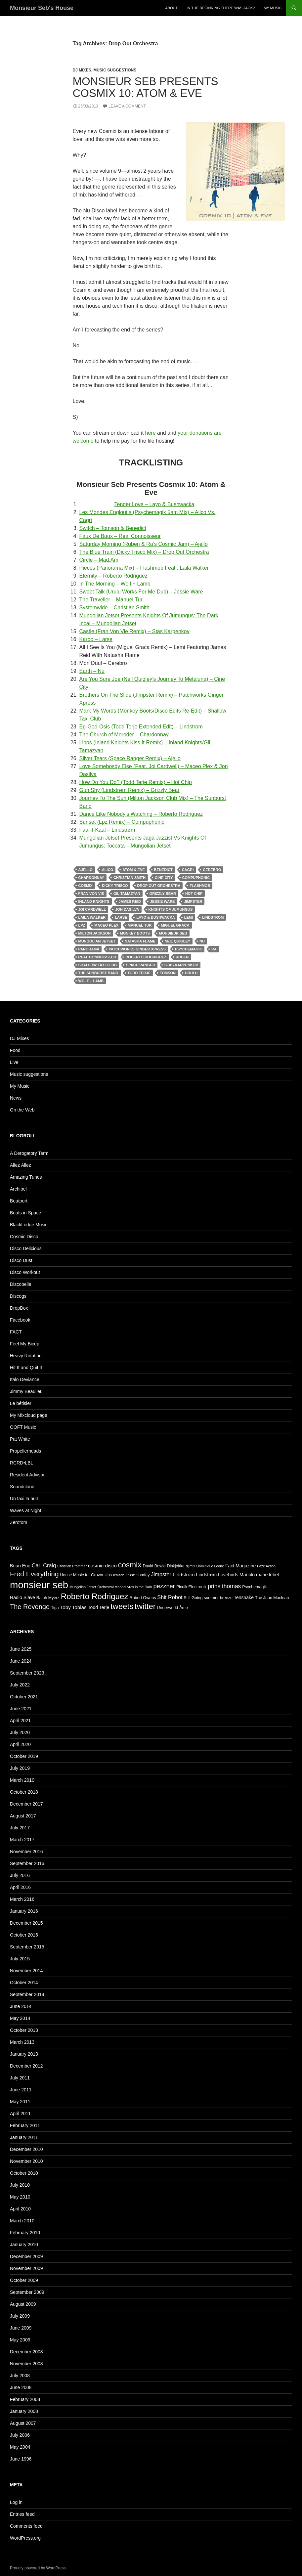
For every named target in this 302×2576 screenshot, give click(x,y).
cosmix (85, 886)
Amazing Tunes (26, 1177)
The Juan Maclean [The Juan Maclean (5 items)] (272, 1597)
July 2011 (20, 2077)
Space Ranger (140, 965)
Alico (107, 870)
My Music (273, 8)
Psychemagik (188, 949)
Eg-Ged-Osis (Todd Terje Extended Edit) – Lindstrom (141, 726)
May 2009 (20, 2339)
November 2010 (26, 2161)
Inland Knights (93, 901)
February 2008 (25, 2399)
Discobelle (20, 1284)
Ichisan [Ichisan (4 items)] (118, 1575)
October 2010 (24, 2173)
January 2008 (24, 2411)
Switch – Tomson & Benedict (112, 528)
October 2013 (24, 2030)
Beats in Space (25, 1212)
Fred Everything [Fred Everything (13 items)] (34, 1574)
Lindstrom (213, 917)
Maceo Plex (106, 925)
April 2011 (20, 2113)
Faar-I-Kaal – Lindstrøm (107, 830)
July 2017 (20, 1827)
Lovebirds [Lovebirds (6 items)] (228, 1574)
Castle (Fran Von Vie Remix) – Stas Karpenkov (134, 631)
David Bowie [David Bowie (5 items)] (154, 1566)
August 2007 (23, 2423)
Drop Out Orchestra (159, 886)
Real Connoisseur (97, 957)
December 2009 (26, 2256)
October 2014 (24, 1982)
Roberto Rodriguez (145, 957)
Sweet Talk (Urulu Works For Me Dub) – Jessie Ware (141, 591)
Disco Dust (21, 1260)
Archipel (18, 1189)
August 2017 (23, 1815)
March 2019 (22, 1780)
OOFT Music (23, 1427)
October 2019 (24, 1756)
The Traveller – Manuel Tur (111, 599)
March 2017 (22, 1839)
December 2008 (26, 2351)
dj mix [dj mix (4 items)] (190, 1566)
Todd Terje (139, 973)
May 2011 (20, 2101)
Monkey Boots (135, 933)
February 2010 (25, 2232)
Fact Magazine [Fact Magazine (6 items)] (240, 1565)
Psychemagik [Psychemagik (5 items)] (254, 1587)
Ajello (85, 870)
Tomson (168, 973)
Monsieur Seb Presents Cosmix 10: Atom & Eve (145, 87)
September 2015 (27, 1946)
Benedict (163, 870)
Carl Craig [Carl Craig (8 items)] (44, 1565)
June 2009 (20, 2328)
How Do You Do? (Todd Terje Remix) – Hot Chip (135, 782)
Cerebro (212, 870)
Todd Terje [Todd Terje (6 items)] (98, 1607)
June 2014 (20, 2006)
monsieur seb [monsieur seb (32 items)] (39, 1584)
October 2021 (24, 1696)
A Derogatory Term (29, 1153)
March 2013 (22, 2042)
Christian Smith (129, 878)
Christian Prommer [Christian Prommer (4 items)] (72, 1566)
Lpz (81, 925)
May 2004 (20, 2447)
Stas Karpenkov (181, 965)
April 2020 (20, 1744)
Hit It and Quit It (26, 1367)
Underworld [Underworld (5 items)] (167, 1607)
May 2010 (20, 2197)
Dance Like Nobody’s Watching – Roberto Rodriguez (141, 814)
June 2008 (20, 2387)
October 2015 (24, 1935)
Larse (121, 917)
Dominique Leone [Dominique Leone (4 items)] (210, 1566)
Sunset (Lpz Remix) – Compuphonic (121, 822)
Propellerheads (25, 1451)
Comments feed (26, 2526)
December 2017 (26, 1804)
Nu (202, 941)
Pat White (20, 1439)
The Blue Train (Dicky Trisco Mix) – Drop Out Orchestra (144, 552)
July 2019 (20, 1768)
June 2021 (20, 1708)
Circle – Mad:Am (98, 560)
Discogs (18, 1296)
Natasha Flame (140, 941)
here (150, 433)
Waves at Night (25, 1510)
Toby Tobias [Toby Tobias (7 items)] (73, 1607)
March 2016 (22, 1899)
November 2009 (26, 2268)
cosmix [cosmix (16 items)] (130, 1564)
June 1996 (20, 2459)
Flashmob (200, 886)
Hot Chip (194, 893)
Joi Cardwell (92, 909)
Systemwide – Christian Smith (114, 607)
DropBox (19, 1308)
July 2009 (20, 2316)
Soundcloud (22, 1486)
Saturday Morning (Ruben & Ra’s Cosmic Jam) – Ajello (143, 544)
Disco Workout (25, 1272)
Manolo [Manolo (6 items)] (247, 1574)
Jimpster (193, 901)
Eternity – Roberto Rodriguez (113, 576)
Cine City (164, 878)
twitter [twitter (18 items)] (145, 1606)
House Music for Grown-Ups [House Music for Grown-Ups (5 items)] (86, 1575)
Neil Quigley (177, 941)
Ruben (182, 957)
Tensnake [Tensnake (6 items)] (244, 1597)
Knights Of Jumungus (171, 909)
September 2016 (27, 1863)
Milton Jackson (94, 933)
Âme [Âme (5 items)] (183, 1607)
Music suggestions (114, 70)
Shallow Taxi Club (97, 965)
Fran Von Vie (91, 893)
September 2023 (27, 1673)
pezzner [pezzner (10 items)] (164, 1586)
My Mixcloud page (28, 1415)
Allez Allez (20, 1165)
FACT (16, 1331)
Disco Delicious (26, 1248)
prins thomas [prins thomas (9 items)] (224, 1586)
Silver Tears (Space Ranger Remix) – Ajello (130, 758)
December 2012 (26, 2066)
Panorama (89, 949)
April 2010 (20, 2208)
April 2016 (20, 1887)
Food (15, 1050)
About (171, 8)
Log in (16, 2502)
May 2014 (20, 2018)
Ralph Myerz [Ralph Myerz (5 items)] (48, 1597)
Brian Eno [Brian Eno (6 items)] (20, 1565)
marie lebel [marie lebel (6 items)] (267, 1574)
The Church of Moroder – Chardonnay (124, 734)
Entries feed (22, 2514)
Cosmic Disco (24, 1236)
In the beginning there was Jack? (221, 8)
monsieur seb (173, 933)
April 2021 (20, 1720)
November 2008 (26, 2363)
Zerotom (18, 1522)
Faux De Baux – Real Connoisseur (120, 536)
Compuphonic (196, 878)
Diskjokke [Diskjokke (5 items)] (176, 1566)
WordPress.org (25, 2538)
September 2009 (27, 2292)
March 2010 (22, 2220)
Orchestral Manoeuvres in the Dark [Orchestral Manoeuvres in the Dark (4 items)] (124, 1587)
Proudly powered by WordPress (38, 2568)
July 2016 (20, 1875)
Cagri (188, 870)
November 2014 (26, 1970)
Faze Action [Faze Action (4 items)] (266, 1566)
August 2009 (23, 2304)
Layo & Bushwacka (155, 917)
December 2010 (26, 2149)
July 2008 (20, 2375)
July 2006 (20, 2435)
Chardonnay (91, 878)
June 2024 (20, 1661)
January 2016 (24, 1911)
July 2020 (20, 1732)
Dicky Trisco (115, 886)
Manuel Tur (140, 925)
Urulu (191, 973)
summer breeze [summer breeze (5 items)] (218, 1597)
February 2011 (25, 2125)
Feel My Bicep (24, 1343)
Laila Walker (92, 917)
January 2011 (24, 2137)
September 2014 (27, 1994)
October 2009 (24, 2280)
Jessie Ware (162, 901)
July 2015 (20, 1958)
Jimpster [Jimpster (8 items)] (161, 1574)
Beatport (18, 1200)
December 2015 (26, 1923)
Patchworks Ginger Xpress (137, 949)
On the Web (22, 1110)
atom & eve (133, 870)
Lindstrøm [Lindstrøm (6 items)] (206, 1574)
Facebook (20, 1320)
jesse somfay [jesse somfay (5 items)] (138, 1575)
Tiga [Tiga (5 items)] (55, 1607)
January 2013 (24, 2054)
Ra (214, 949)
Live (14, 1062)
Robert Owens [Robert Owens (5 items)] (143, 1597)
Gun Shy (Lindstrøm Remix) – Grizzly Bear (129, 790)
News (16, 1098)
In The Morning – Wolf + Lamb (115, 584)
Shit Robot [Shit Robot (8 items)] (169, 1597)
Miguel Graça (175, 925)
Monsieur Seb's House (41, 8)
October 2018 (24, 1792)
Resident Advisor (27, 1474)
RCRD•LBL (21, 1462)
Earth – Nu (92, 671)
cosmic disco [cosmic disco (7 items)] (102, 1565)
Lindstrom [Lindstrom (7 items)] (184, 1574)
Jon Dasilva (127, 909)
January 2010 (24, 2244)
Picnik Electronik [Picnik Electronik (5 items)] (191, 1587)
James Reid (130, 901)
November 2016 (26, 1851)
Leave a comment (127, 106)
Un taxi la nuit (24, 1498)
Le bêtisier (20, 1403)
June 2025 (20, 1649)
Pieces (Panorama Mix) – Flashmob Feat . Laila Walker (144, 568)
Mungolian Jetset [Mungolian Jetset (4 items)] (82, 1587)
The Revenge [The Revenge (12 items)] (30, 1606)
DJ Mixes (82, 70)
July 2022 (20, 1684)
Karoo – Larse (96, 639)
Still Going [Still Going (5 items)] (193, 1597)
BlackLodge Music (29, 1224)
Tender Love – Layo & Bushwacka (154, 504)
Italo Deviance (24, 1379)
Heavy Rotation (26, 1355)
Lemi (188, 917)
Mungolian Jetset (96, 941)
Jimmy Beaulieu (26, 1391)
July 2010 (20, 2185)
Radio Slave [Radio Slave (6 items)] (22, 1597)
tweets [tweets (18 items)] (121, 1606)
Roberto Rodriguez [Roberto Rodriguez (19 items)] (94, 1596)
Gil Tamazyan (126, 893)
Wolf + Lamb (91, 981)
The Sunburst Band (98, 973)
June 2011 (20, 2089)
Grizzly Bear (163, 893)
